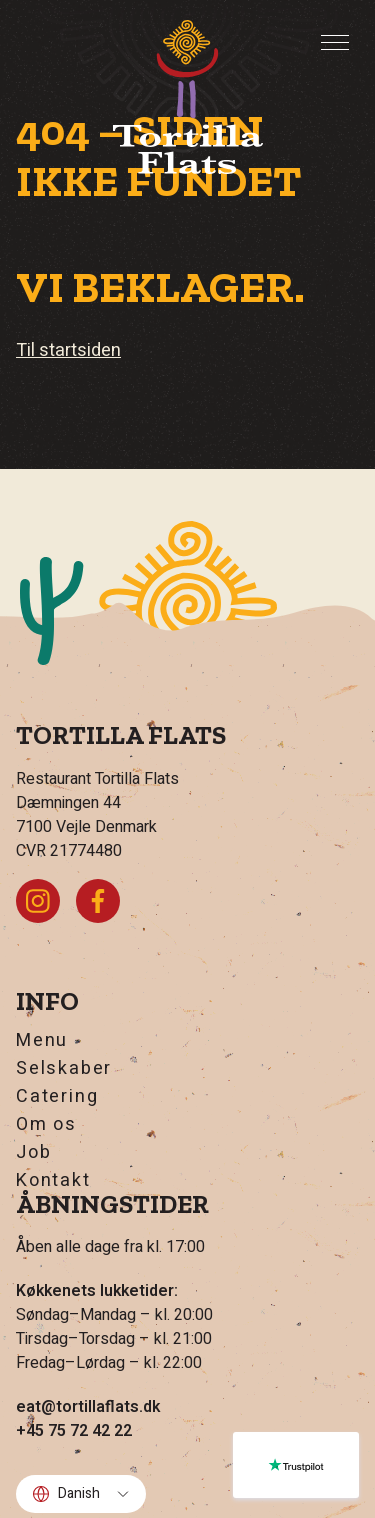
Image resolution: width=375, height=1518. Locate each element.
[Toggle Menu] (335, 43)
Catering (57, 1097)
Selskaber (64, 1069)
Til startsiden (68, 350)
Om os (46, 1125)
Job (33, 1153)
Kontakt (53, 1181)
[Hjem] (188, 97)
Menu (42, 1041)
